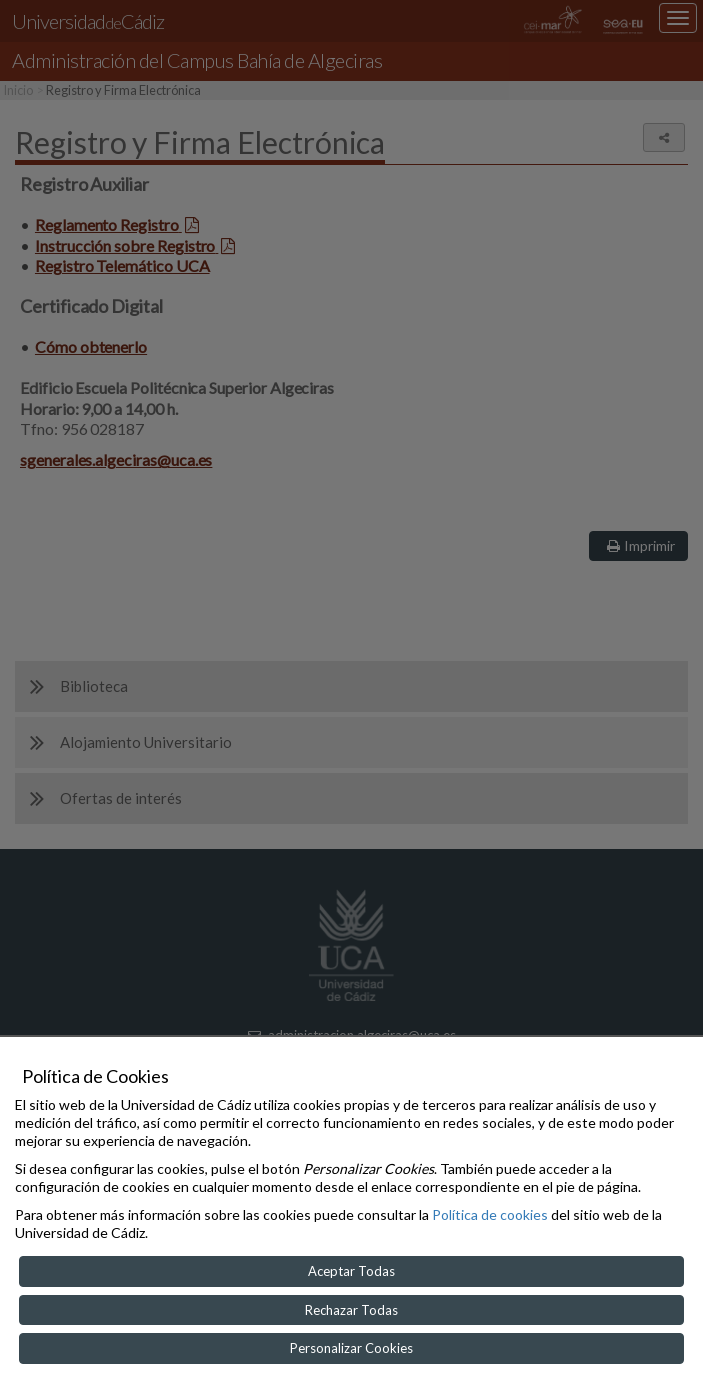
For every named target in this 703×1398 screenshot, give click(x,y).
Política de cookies (490, 1214)
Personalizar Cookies (351, 1348)
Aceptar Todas (351, 1271)
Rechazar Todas (351, 1310)
